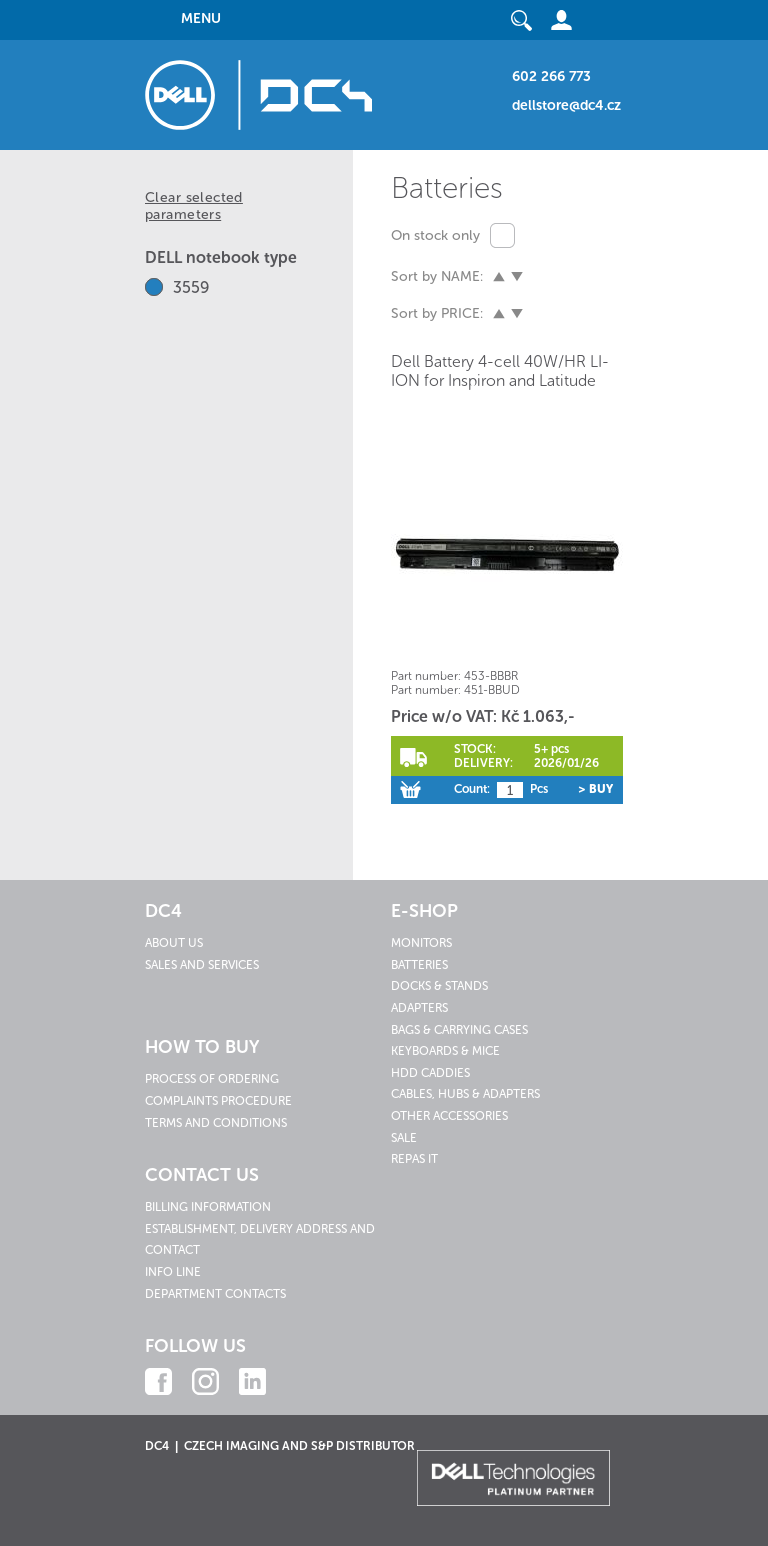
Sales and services (202, 965)
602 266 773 (551, 76)
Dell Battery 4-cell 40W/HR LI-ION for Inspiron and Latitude (500, 371)
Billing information (208, 1207)
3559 (191, 287)
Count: (472, 789)
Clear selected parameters (194, 206)
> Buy (595, 789)
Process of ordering (212, 1079)
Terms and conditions (216, 1123)
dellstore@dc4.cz (566, 105)
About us (174, 943)
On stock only (435, 235)
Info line (173, 1272)
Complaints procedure (218, 1101)
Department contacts (215, 1294)
